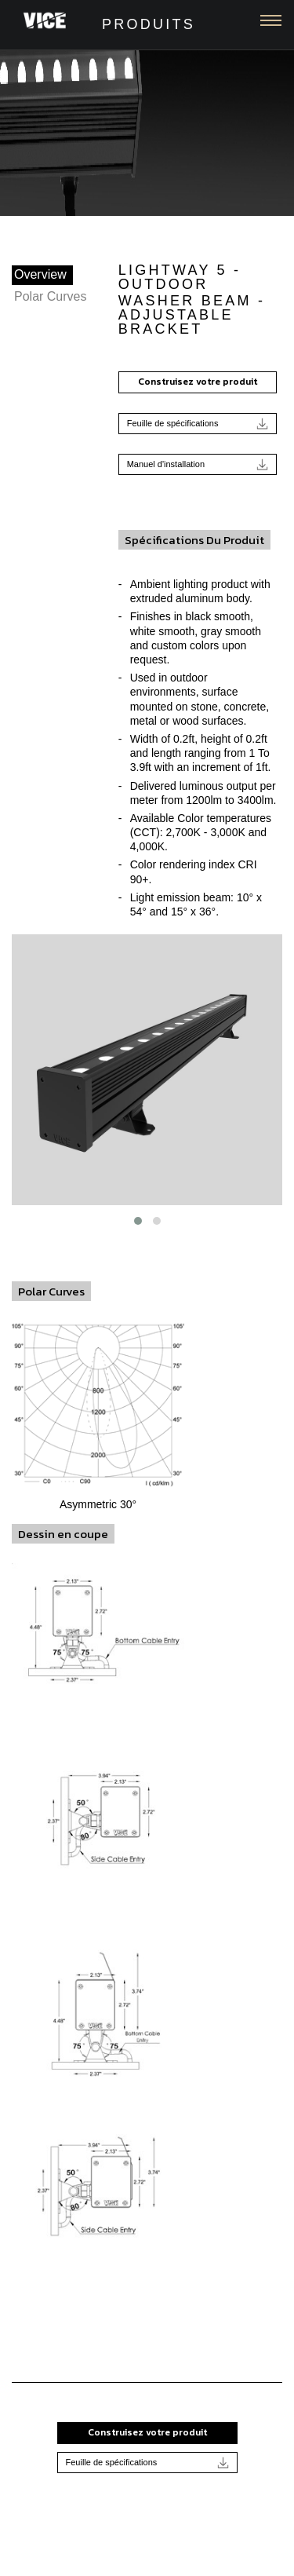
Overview (40, 274)
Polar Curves (50, 296)
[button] (138, 1221)
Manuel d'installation (198, 464)
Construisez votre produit (197, 382)
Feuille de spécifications (198, 423)
